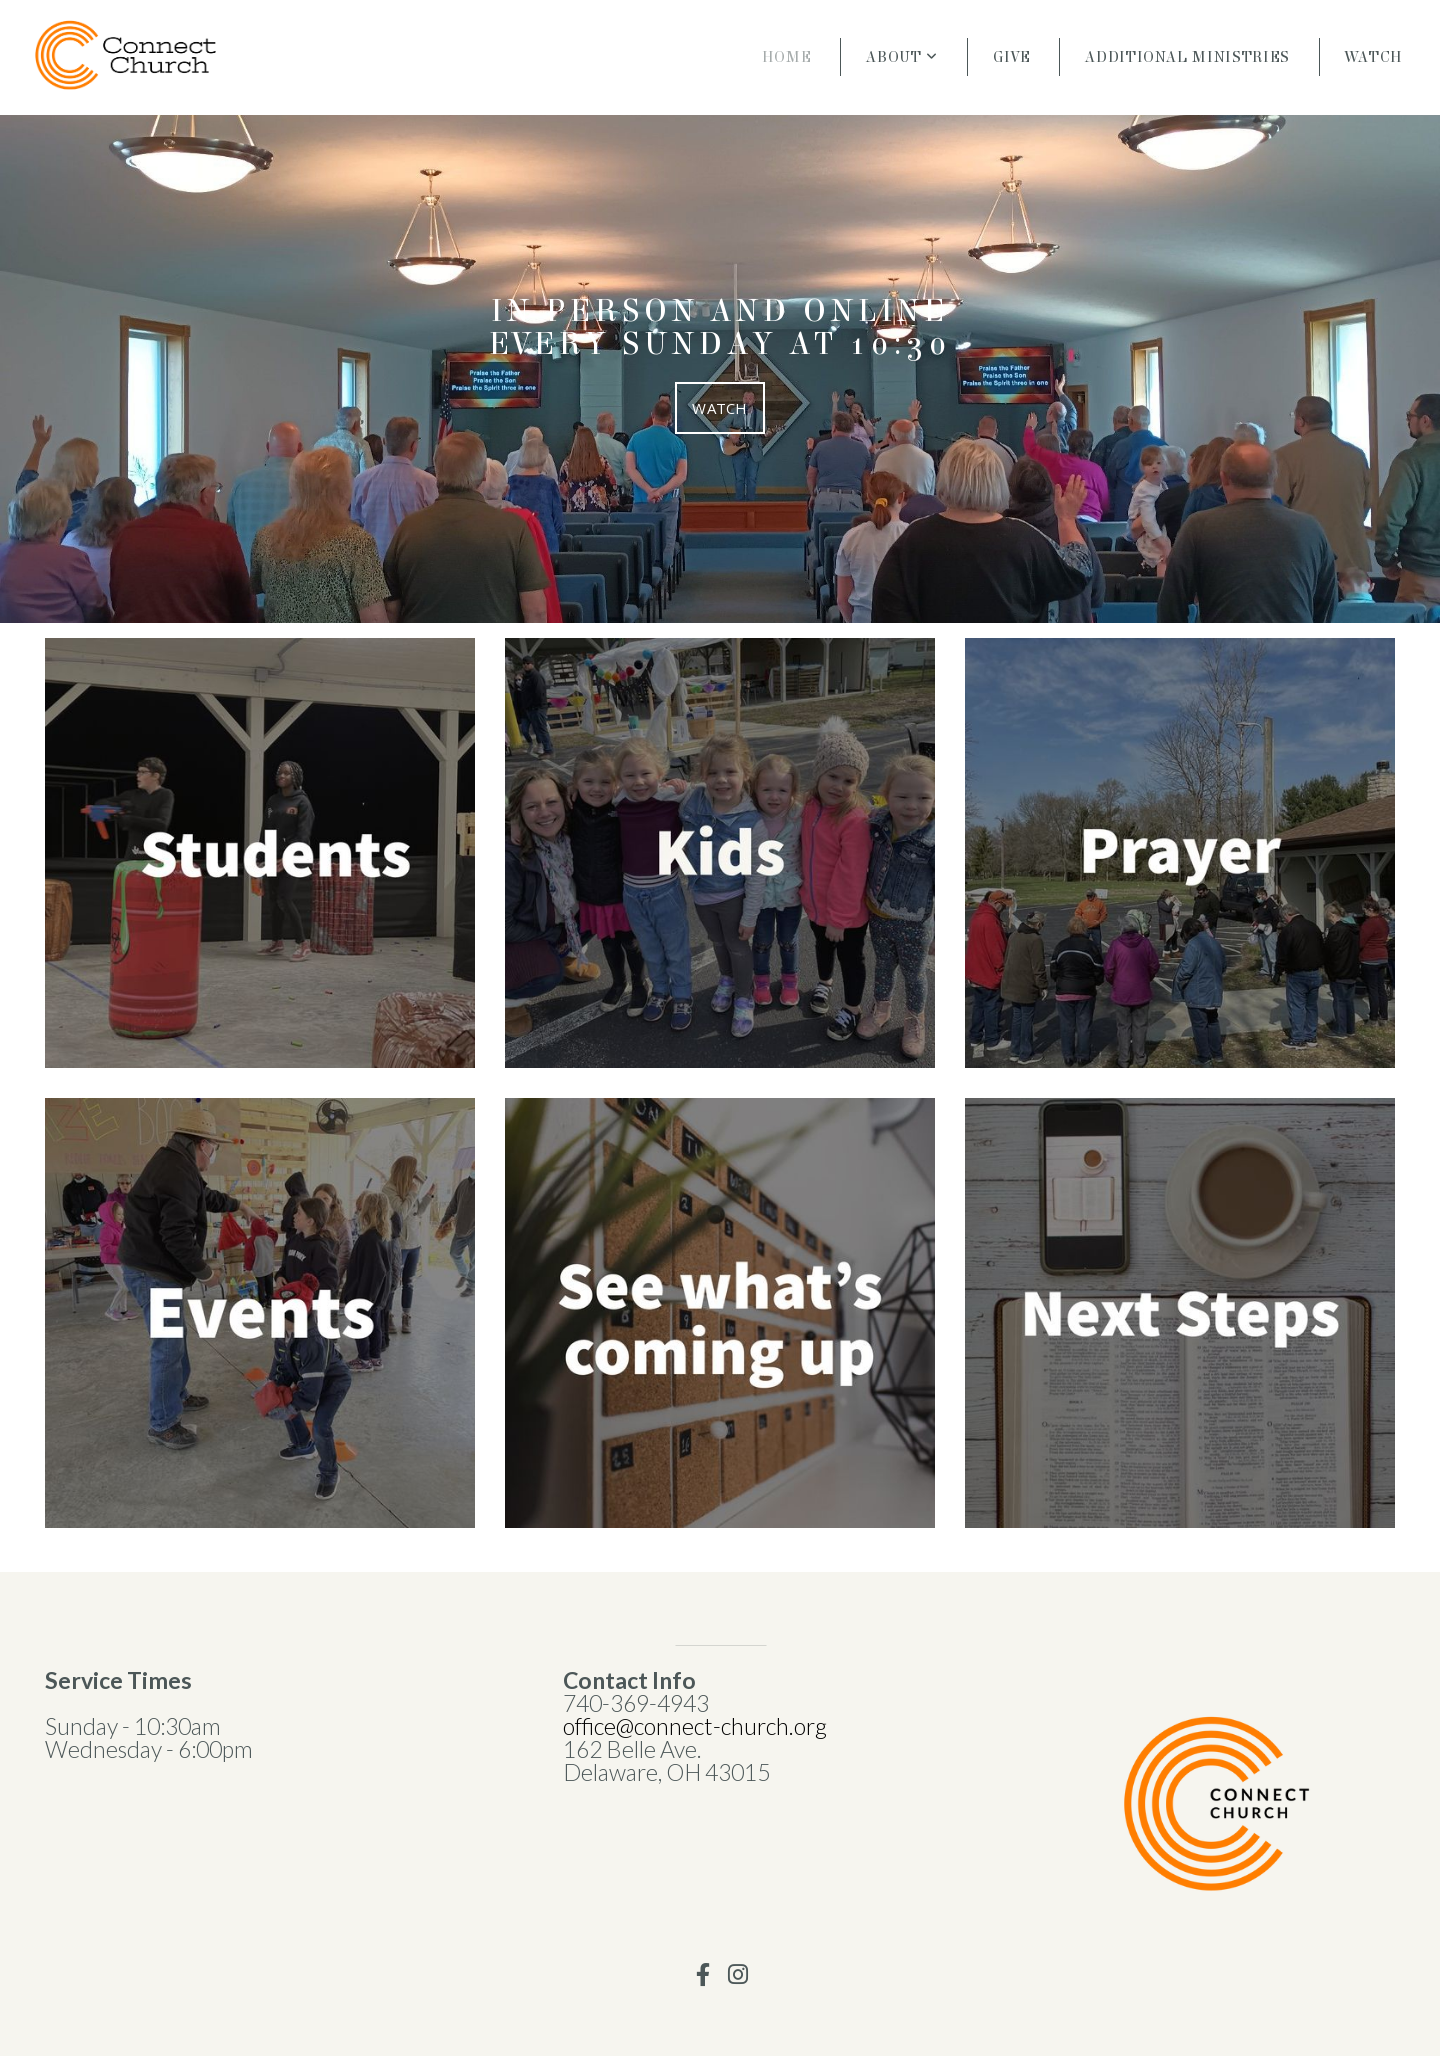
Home (787, 57)
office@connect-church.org (697, 1726)
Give (1012, 57)
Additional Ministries (1187, 57)
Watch (1374, 57)
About (901, 57)
